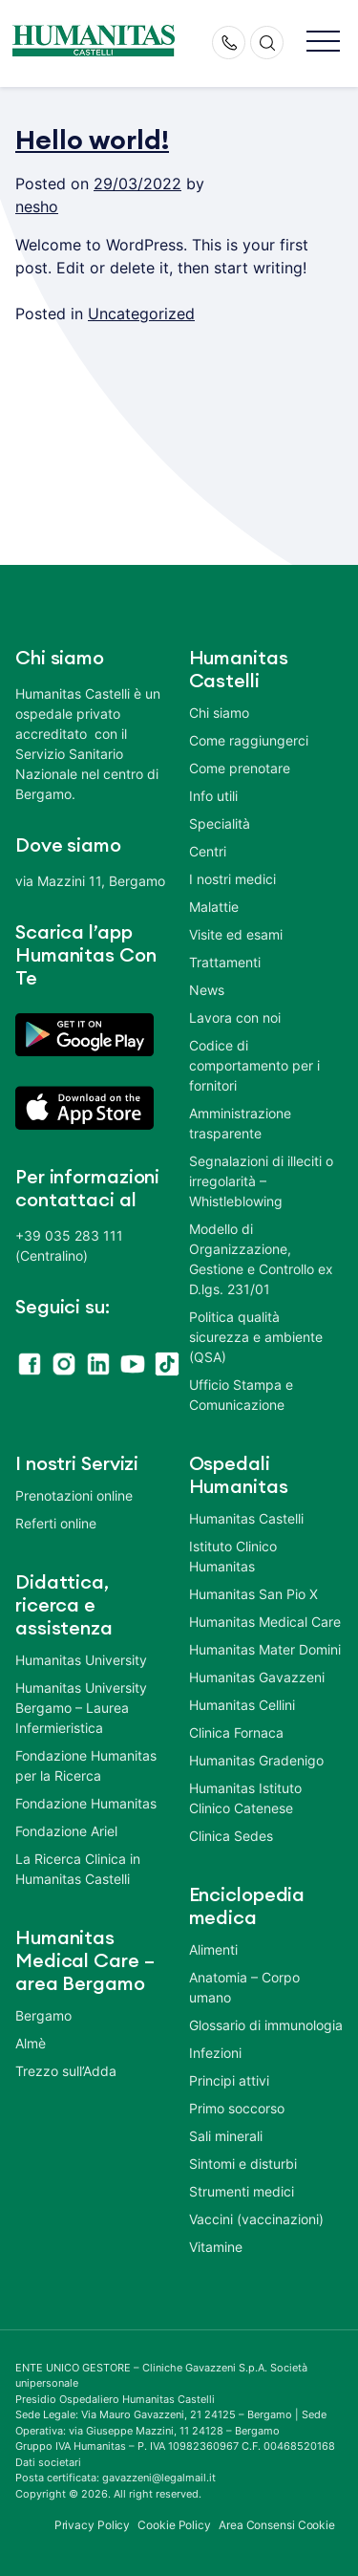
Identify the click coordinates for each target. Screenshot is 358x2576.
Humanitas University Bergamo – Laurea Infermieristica (81, 1707)
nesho (36, 206)
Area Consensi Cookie (277, 2525)
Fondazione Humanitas (86, 1803)
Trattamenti (225, 962)
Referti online (55, 1523)
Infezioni (215, 2053)
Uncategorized (141, 313)
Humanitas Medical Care (265, 1621)
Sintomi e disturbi (243, 2163)
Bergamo (43, 2015)
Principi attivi (229, 2080)
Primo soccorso (236, 2108)
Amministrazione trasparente (240, 1123)
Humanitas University (81, 1660)
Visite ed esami (236, 934)
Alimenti (213, 1949)
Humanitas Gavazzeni (257, 1677)
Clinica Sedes (231, 1836)
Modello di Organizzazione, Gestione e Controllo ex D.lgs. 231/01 (261, 1259)
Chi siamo (219, 712)
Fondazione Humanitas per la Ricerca (86, 1765)
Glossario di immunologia (266, 2025)
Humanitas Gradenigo (256, 1760)
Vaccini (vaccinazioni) (256, 2219)
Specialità (219, 823)
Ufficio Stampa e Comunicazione (241, 1394)
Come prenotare (239, 768)
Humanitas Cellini (242, 1705)
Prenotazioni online (74, 1495)
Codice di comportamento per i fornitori (254, 1065)
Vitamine (215, 2247)
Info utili (213, 796)
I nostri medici (232, 879)
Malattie (214, 906)
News (206, 990)
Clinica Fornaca (236, 1732)
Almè (30, 2043)
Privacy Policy (92, 2525)
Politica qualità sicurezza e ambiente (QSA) (256, 1337)
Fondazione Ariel (66, 1831)
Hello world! (92, 140)
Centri (207, 851)
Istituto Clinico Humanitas (233, 1556)
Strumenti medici (241, 2191)
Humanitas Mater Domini (265, 1649)
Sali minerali (226, 2136)
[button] (323, 42)
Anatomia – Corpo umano (244, 1987)
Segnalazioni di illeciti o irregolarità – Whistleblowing (261, 1181)
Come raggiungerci (248, 740)
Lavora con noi (235, 1017)
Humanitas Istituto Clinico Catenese (245, 1798)
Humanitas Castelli (246, 1518)
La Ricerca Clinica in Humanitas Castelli (77, 1869)
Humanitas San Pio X (253, 1594)
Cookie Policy (174, 2525)
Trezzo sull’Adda (65, 2071)
